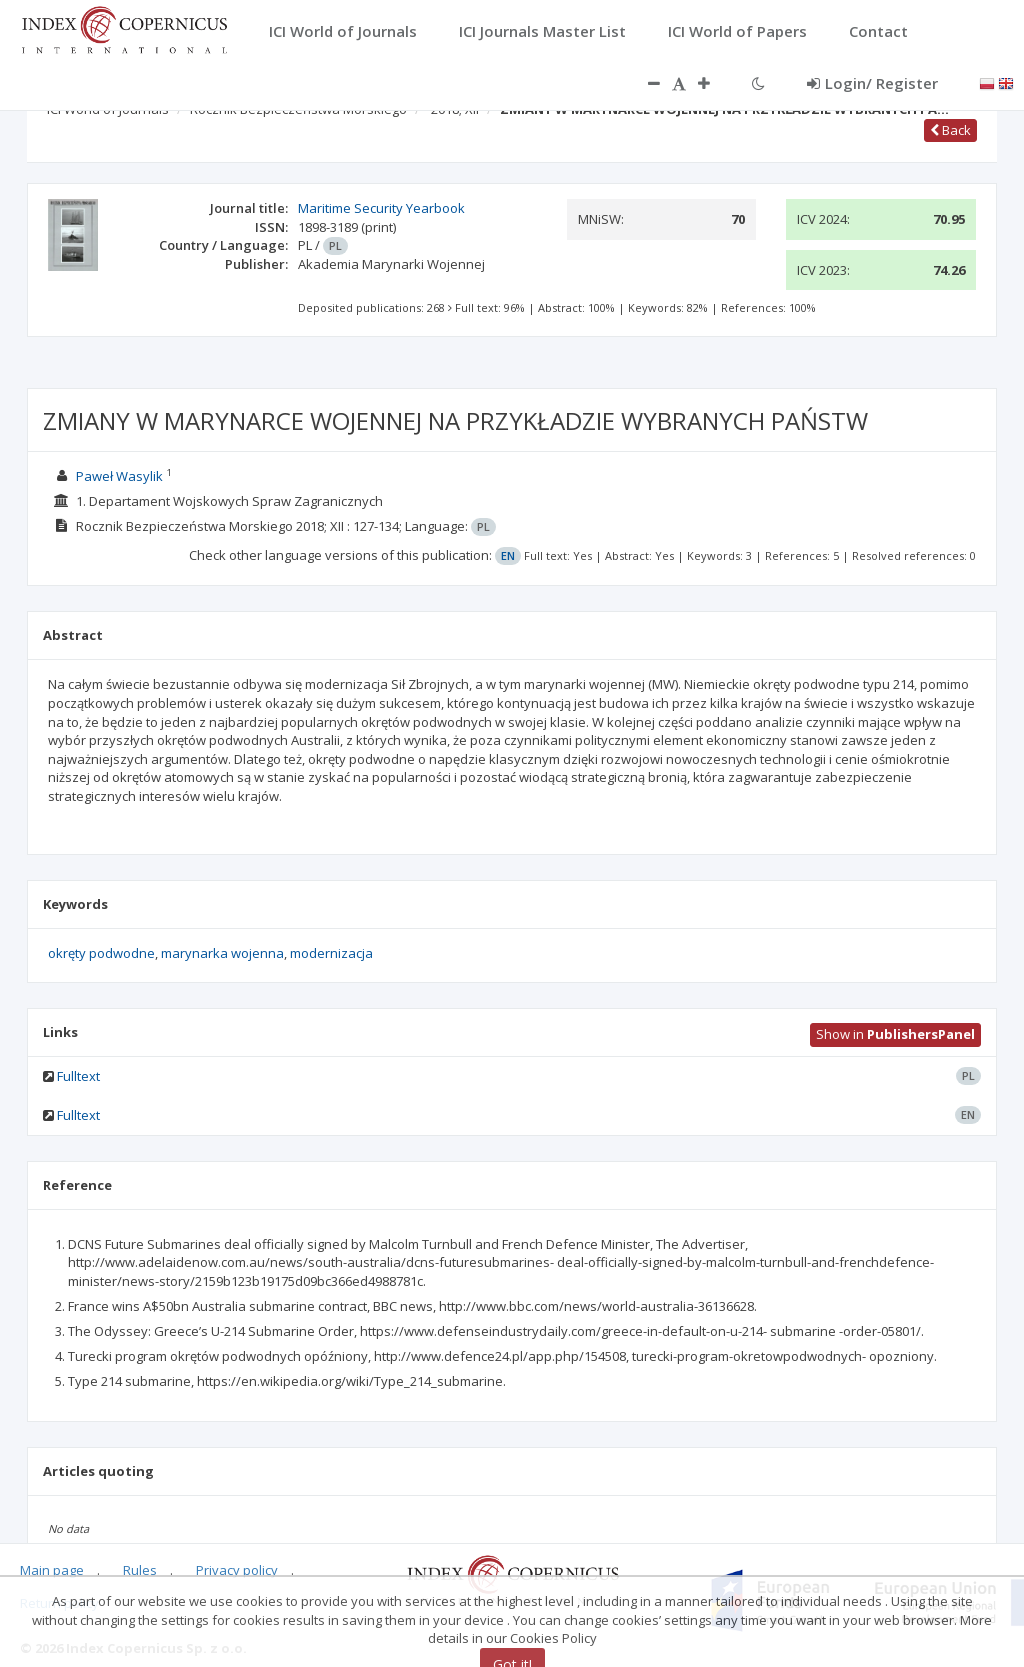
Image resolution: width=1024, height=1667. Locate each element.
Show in (895, 1034)
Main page (52, 1570)
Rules (140, 1570)
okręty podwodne (101, 953)
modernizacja (331, 953)
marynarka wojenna (222, 953)
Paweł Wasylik (119, 476)
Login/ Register (872, 83)
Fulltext (78, 1076)
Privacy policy (237, 1570)
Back (950, 130)
